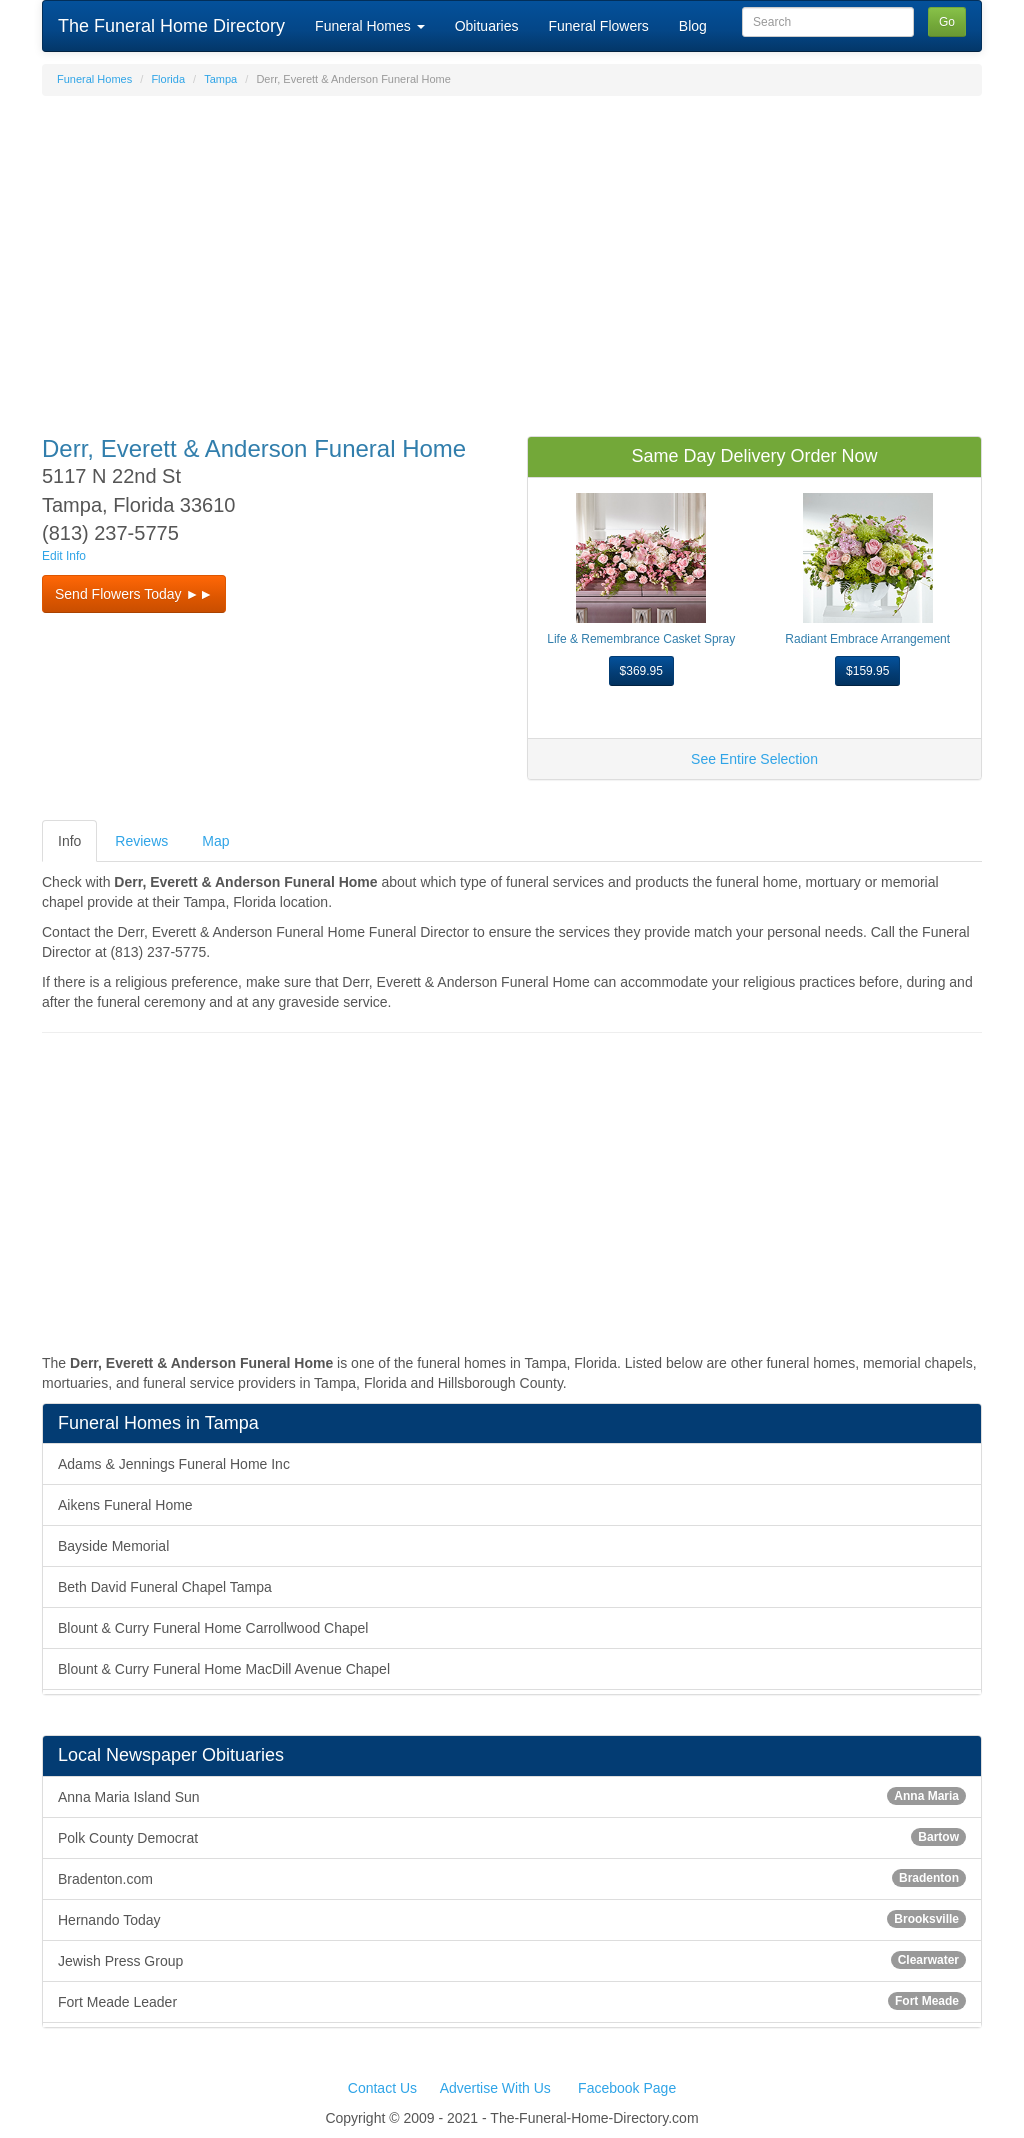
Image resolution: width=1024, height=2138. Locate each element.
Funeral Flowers (598, 26)
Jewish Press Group (512, 1960)
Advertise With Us (495, 2088)
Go (947, 22)
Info (69, 841)
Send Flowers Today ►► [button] (134, 594)
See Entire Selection (754, 759)
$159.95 (867, 671)
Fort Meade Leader (512, 2001)
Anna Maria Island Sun (512, 1796)
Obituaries (487, 26)
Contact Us (382, 2088)
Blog (693, 26)
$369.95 (641, 671)
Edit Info (64, 556)
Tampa (220, 79)
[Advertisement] (512, 256)
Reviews (141, 841)
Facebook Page (627, 2088)
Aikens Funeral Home (125, 1505)
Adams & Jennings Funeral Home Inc (174, 1464)
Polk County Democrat (512, 1837)
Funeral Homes (370, 26)
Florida (168, 79)
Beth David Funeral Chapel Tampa (165, 1587)
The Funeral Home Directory (171, 26)
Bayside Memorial (113, 1546)
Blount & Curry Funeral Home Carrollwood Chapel (213, 1628)
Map (215, 841)
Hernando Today (512, 1919)
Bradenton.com (512, 1878)
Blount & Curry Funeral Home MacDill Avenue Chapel (224, 1669)
